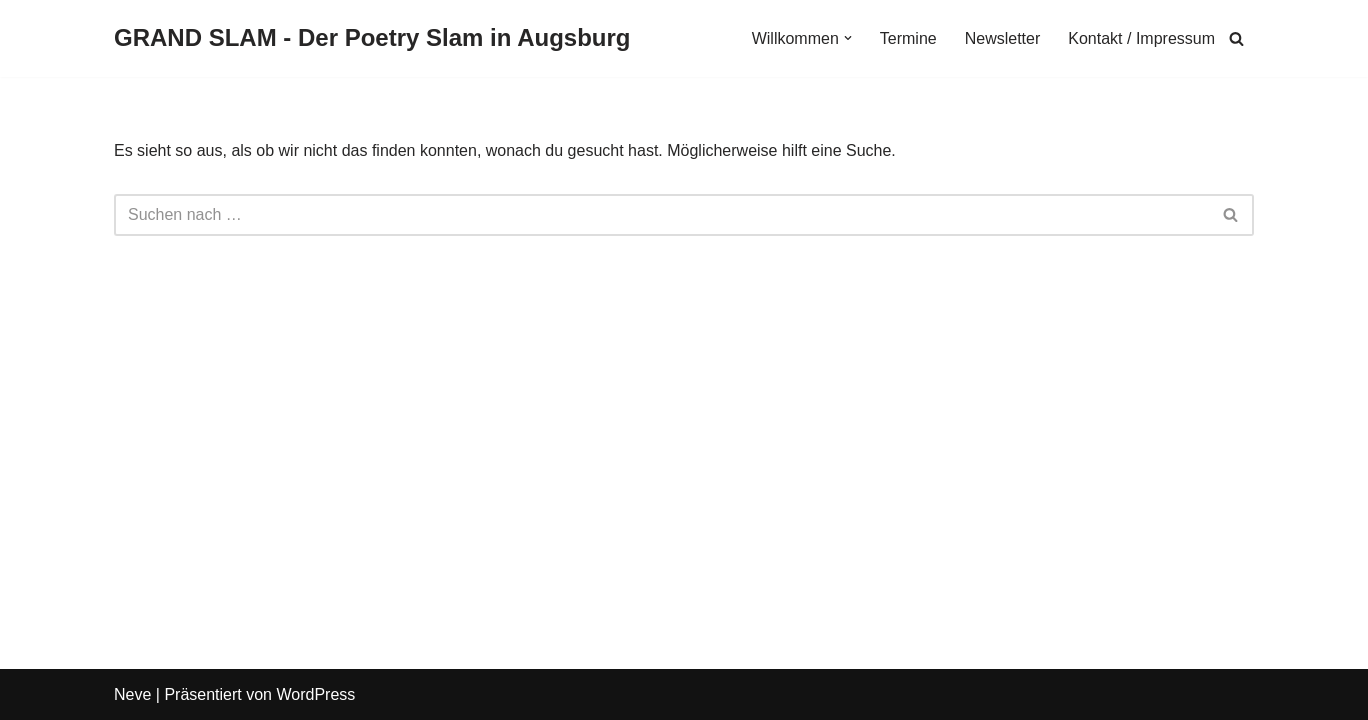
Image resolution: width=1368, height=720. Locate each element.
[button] (848, 38)
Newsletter (1003, 38)
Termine (908, 38)
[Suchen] (1236, 38)
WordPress (315, 694)
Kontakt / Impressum (1141, 38)
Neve (132, 694)
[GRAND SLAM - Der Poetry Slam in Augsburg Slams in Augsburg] (372, 38)
